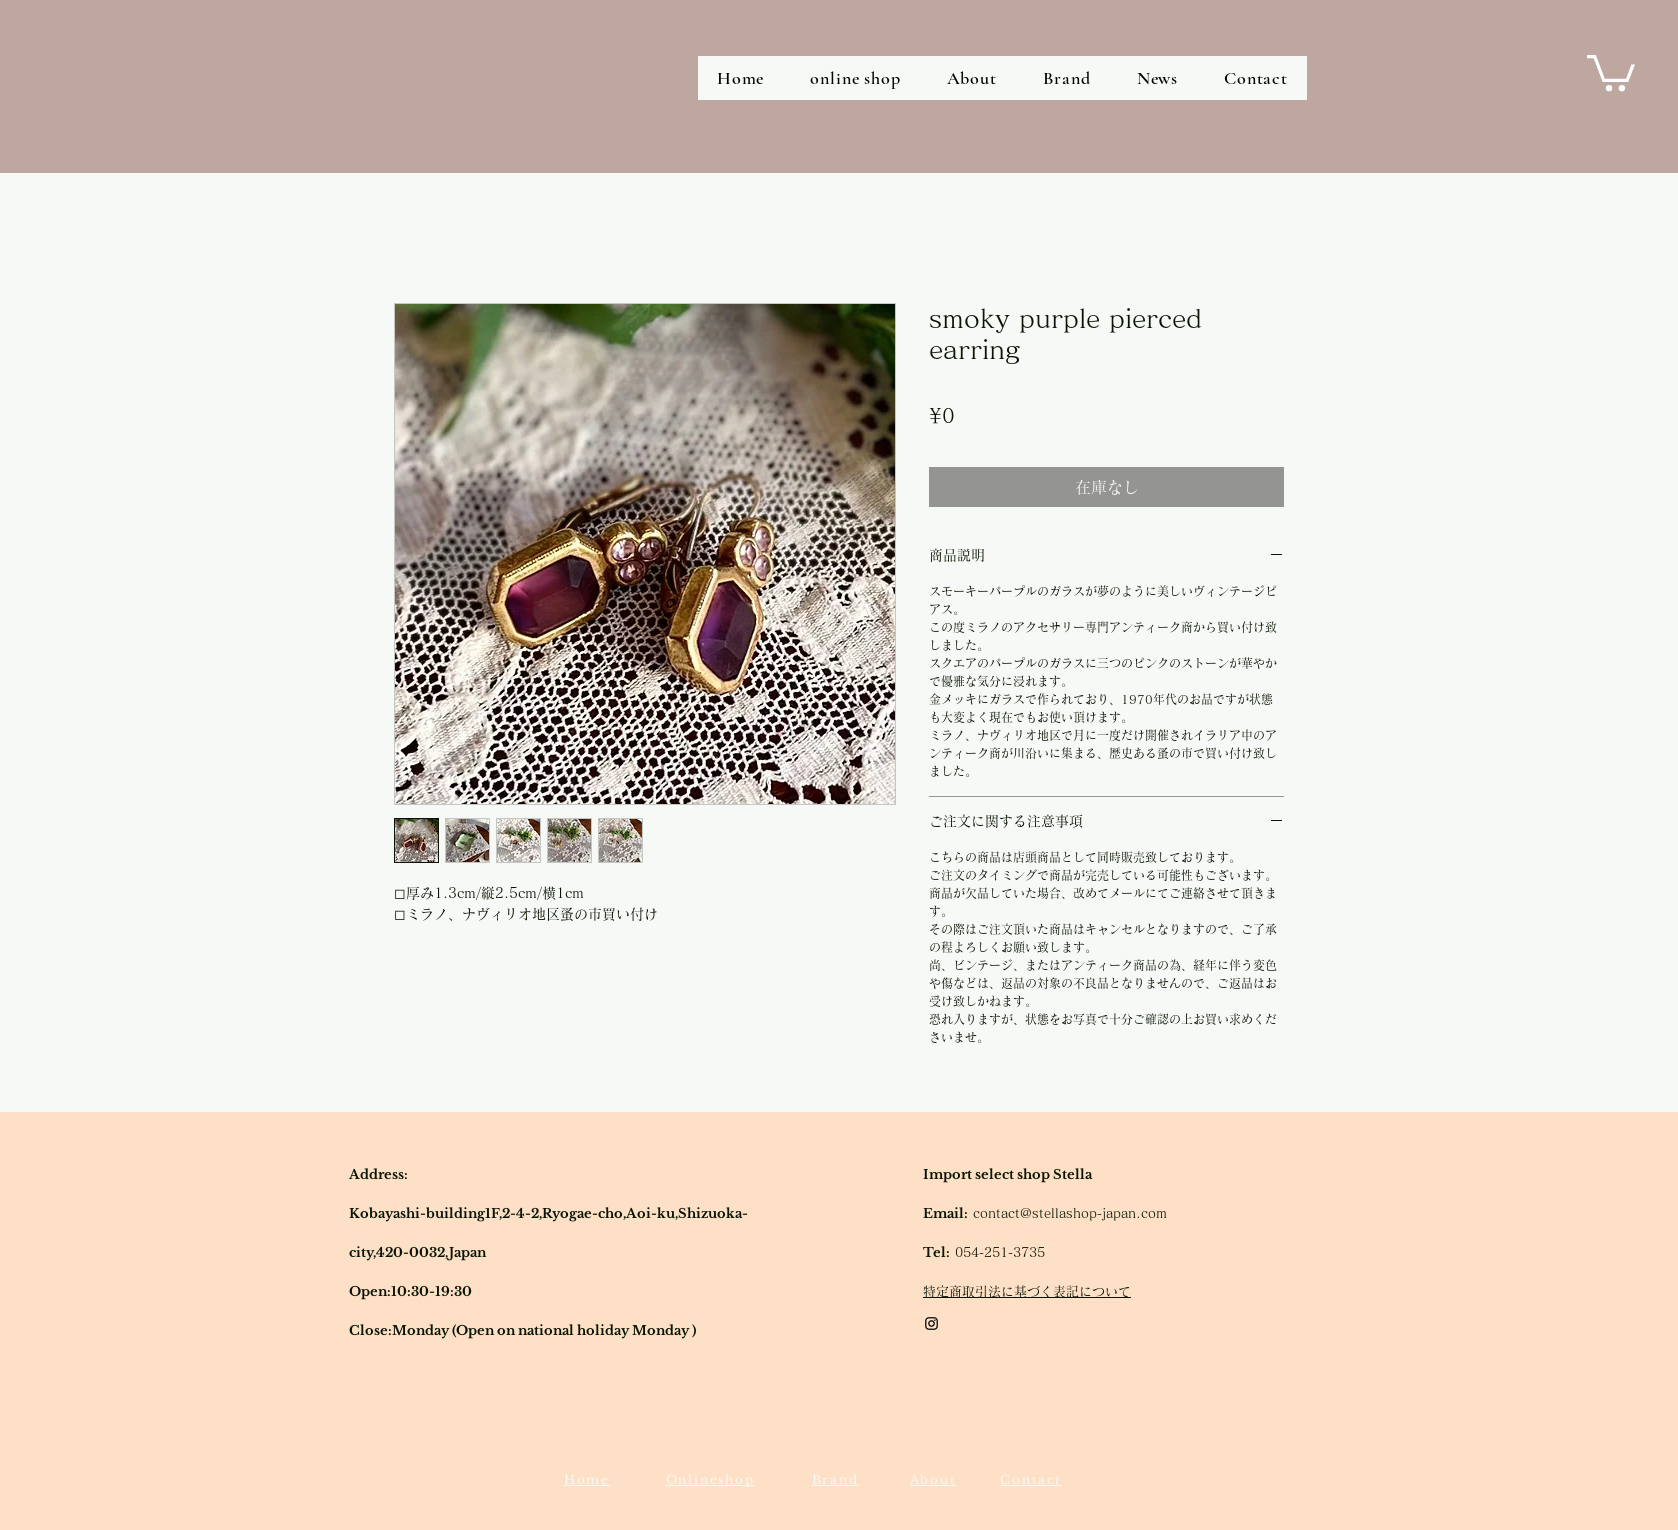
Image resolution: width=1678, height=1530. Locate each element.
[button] (1611, 71)
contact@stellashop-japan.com (1070, 1213)
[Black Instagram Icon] (931, 1323)
